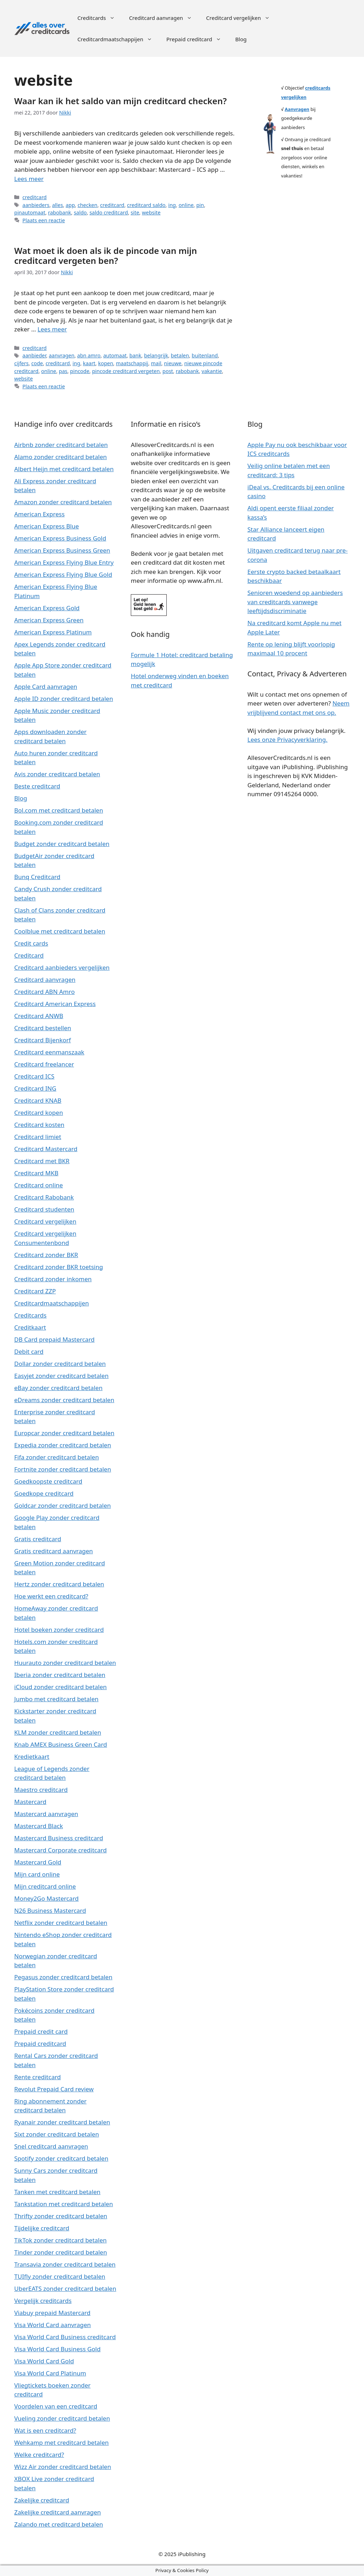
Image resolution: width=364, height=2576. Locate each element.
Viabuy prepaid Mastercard (52, 2313)
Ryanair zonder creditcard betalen (62, 2122)
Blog (241, 39)
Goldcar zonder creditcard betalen (62, 1505)
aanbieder (34, 355)
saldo (80, 212)
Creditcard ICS (34, 1076)
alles (57, 205)
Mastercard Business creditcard (58, 1838)
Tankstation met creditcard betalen (63, 2204)
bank (135, 355)
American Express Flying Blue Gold (63, 574)
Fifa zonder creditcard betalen (56, 1457)
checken (87, 205)
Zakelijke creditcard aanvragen (57, 2512)
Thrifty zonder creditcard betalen (60, 2216)
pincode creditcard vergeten (126, 371)
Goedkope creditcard (44, 1493)
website (151, 212)
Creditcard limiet (37, 1137)
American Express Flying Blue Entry (64, 562)
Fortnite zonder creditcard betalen (62, 1469)
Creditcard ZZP (35, 1291)
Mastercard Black (38, 1826)
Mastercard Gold (37, 1862)
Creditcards (99, 17)
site (135, 212)
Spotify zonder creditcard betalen (61, 2158)
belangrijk (156, 355)
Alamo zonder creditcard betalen (60, 457)
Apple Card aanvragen (45, 686)
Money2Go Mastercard (46, 1898)
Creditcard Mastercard (45, 1149)
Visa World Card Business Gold (57, 2349)
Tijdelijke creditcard (41, 2228)
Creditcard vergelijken (241, 17)
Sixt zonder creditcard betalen (56, 2134)
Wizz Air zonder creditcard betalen (62, 2467)
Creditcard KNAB (37, 1100)
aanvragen (61, 355)
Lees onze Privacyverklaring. (287, 739)
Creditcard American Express (55, 1004)
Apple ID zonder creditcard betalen (63, 698)
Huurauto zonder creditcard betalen (65, 1663)
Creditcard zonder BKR (46, 1255)
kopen (105, 363)
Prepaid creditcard (197, 39)
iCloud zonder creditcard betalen (60, 1687)
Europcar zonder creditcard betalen (64, 1433)
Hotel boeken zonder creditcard (59, 1629)
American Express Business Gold (60, 538)
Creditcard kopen (38, 1112)
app (70, 205)
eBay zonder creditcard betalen (58, 1388)
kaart (89, 363)
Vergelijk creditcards (42, 2300)
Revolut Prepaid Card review (53, 2089)
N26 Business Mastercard (50, 1910)
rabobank (59, 212)
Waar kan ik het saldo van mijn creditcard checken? (120, 101)
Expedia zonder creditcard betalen (62, 1445)
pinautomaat (29, 212)
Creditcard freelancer (44, 1064)
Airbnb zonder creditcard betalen (61, 445)
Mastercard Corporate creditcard (60, 1850)
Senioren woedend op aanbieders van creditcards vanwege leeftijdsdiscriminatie (295, 602)
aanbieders (35, 205)
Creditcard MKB (36, 1173)
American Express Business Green (62, 550)
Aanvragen (297, 109)
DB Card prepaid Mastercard (54, 1339)
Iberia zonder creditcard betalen (59, 1675)
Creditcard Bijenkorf (42, 1040)
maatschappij (132, 363)
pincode (79, 371)
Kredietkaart (31, 1756)
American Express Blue (46, 526)
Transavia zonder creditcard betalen (65, 2264)
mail (156, 363)
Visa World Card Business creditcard (65, 2337)
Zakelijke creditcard (41, 2500)
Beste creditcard (37, 786)
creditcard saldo (146, 205)
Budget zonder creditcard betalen (61, 844)
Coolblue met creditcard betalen (59, 931)
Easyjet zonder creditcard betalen (61, 1376)
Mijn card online (37, 1874)
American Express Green (49, 620)
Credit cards (31, 943)
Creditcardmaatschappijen (118, 39)
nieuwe (172, 363)
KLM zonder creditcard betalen (57, 1732)
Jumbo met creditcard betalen (56, 1699)
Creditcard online (38, 1185)
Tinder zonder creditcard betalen (60, 2252)
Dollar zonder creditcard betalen (60, 1363)
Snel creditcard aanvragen (51, 2146)
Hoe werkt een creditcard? (51, 1596)
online (185, 205)
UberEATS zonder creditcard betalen (65, 2288)
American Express (39, 514)
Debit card (28, 1351)
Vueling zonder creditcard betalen (62, 2418)
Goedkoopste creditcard (48, 1481)
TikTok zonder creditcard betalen (60, 2240)
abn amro (89, 355)
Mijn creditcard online (45, 1886)
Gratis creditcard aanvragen (53, 1551)
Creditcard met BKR (41, 1161)
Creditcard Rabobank (44, 1197)
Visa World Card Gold (44, 2361)
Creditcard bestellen (42, 1028)
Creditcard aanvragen (164, 17)
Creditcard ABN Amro (44, 992)
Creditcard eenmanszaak (49, 1052)
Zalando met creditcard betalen (58, 2524)
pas (63, 371)
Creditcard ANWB (38, 1016)
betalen (180, 355)
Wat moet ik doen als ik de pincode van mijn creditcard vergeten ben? (105, 256)
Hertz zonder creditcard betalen (59, 1584)
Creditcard (29, 955)
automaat (115, 355)
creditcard (34, 197)
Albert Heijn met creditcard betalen (64, 469)
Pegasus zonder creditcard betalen (63, 1977)
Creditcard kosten (39, 1125)
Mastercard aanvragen (46, 1814)
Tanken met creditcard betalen (57, 2192)
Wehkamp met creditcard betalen (61, 2442)
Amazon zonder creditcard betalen (63, 502)
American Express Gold (47, 608)
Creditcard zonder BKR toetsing (58, 1267)
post (167, 371)
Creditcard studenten (44, 1209)
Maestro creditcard (41, 1789)
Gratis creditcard (37, 1539)
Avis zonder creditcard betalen (57, 774)
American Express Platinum (53, 632)
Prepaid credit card (41, 2031)
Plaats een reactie (43, 220)
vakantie (212, 371)
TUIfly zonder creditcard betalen (59, 2276)
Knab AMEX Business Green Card (60, 1744)
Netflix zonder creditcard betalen (60, 1922)
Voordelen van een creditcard (55, 2406)
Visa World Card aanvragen (52, 2325)
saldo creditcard (109, 212)
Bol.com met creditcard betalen (58, 810)
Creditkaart (30, 1327)
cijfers (21, 363)
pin (200, 205)
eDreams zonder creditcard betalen (64, 1400)
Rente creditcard (37, 2077)
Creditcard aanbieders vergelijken (61, 967)
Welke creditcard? (39, 2454)
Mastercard (30, 1802)
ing (172, 205)
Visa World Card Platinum (50, 2373)
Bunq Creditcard (37, 877)
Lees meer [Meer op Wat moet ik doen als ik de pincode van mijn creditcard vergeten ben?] (52, 329)
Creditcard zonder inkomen (53, 1279)
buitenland (205, 355)
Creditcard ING (35, 1088)
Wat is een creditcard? (45, 2430)
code (37, 363)
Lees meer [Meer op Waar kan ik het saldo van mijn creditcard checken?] (29, 179)
